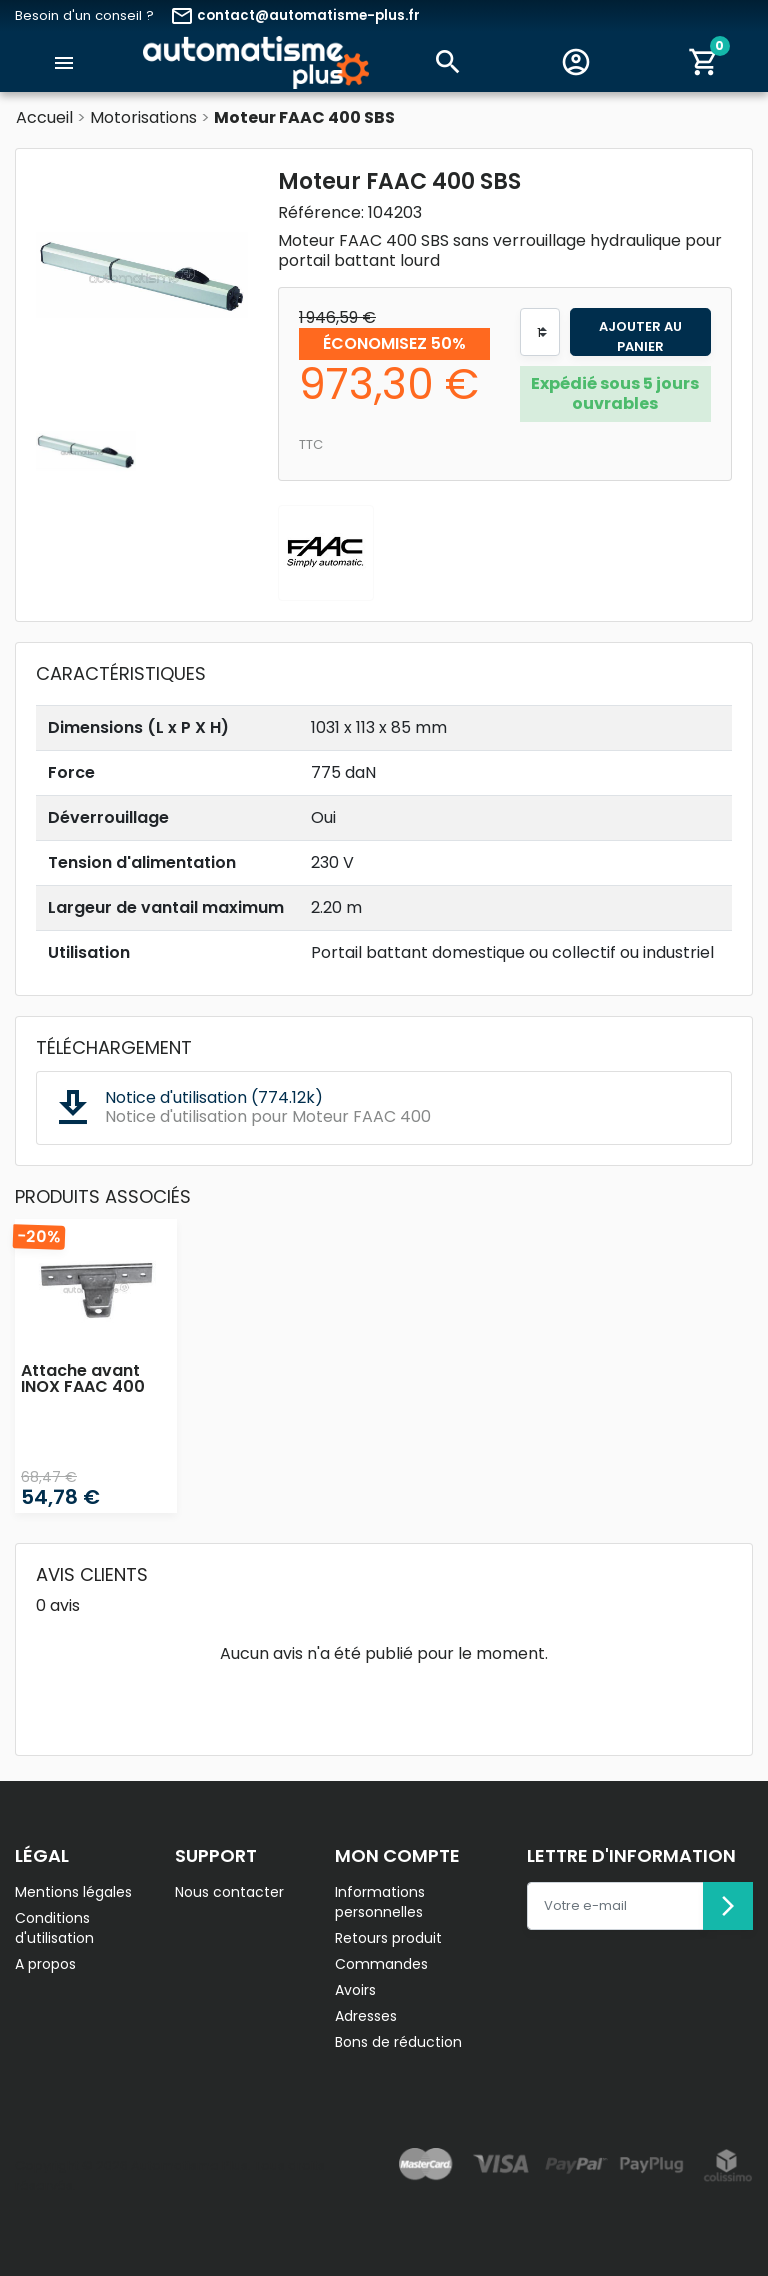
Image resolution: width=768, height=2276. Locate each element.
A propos (45, 1964)
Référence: (321, 213)
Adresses (366, 2016)
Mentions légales (73, 1892)
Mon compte (397, 1855)
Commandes (381, 1964)
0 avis (58, 1605)
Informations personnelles (380, 1902)
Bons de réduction (398, 2042)
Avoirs (355, 1990)
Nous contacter (229, 1892)
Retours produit (388, 1938)
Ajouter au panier (640, 336)
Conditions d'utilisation (54, 1928)
